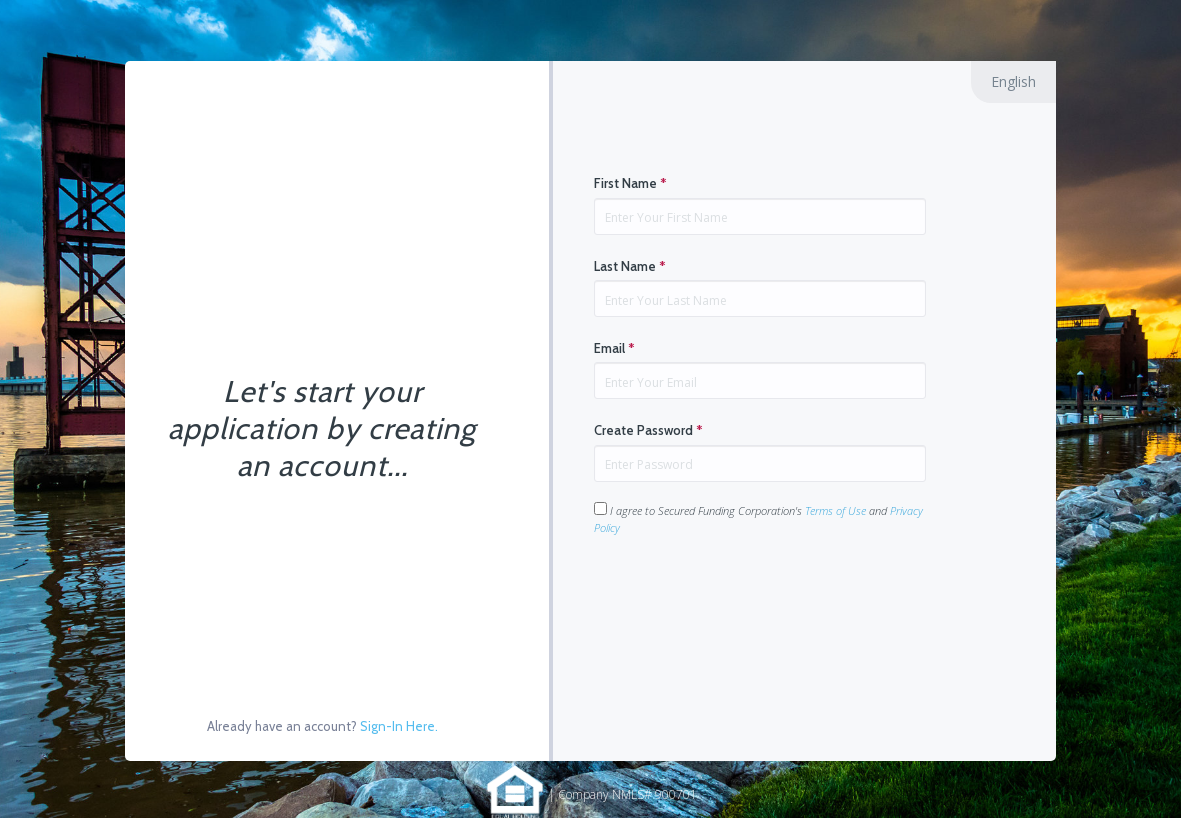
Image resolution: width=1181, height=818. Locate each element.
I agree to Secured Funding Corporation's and (758, 518)
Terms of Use (835, 510)
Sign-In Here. (399, 726)
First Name (630, 183)
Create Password (648, 430)
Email (614, 348)
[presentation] (746, 599)
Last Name (630, 266)
